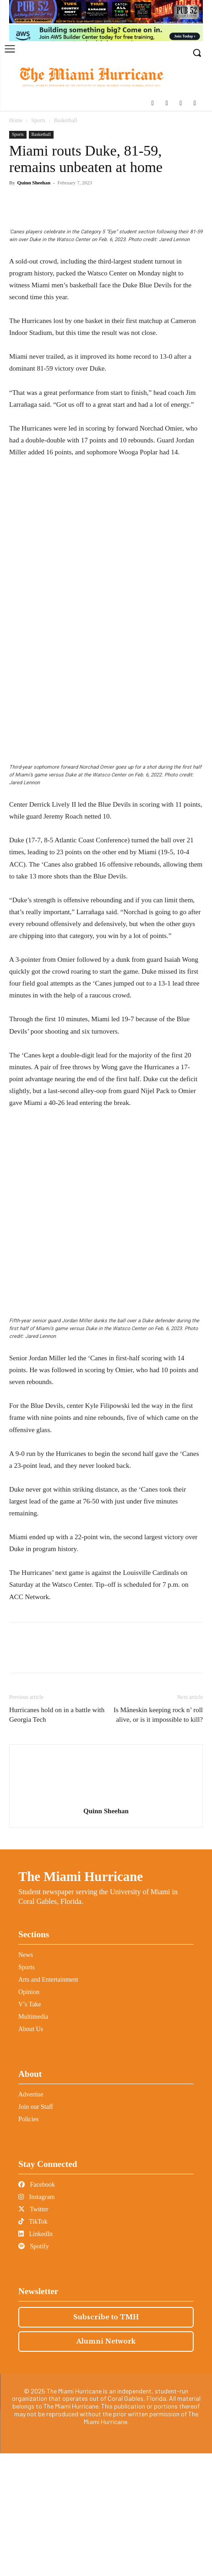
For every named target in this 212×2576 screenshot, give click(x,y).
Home (15, 120)
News (25, 2077)
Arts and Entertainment (48, 2102)
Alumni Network (106, 2464)
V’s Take (29, 2126)
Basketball (65, 120)
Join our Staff (35, 2229)
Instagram (36, 2319)
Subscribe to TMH (106, 2440)
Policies (28, 2241)
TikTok (33, 2344)
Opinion (28, 2114)
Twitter (33, 2331)
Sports (38, 120)
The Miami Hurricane (80, 1999)
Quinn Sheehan (33, 182)
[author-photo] (106, 1921)
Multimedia (33, 2139)
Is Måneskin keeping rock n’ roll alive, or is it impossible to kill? (158, 1837)
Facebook (36, 2307)
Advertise (30, 2217)
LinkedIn (35, 2356)
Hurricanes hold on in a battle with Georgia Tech (56, 1837)
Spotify (33, 2369)
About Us (30, 2151)
